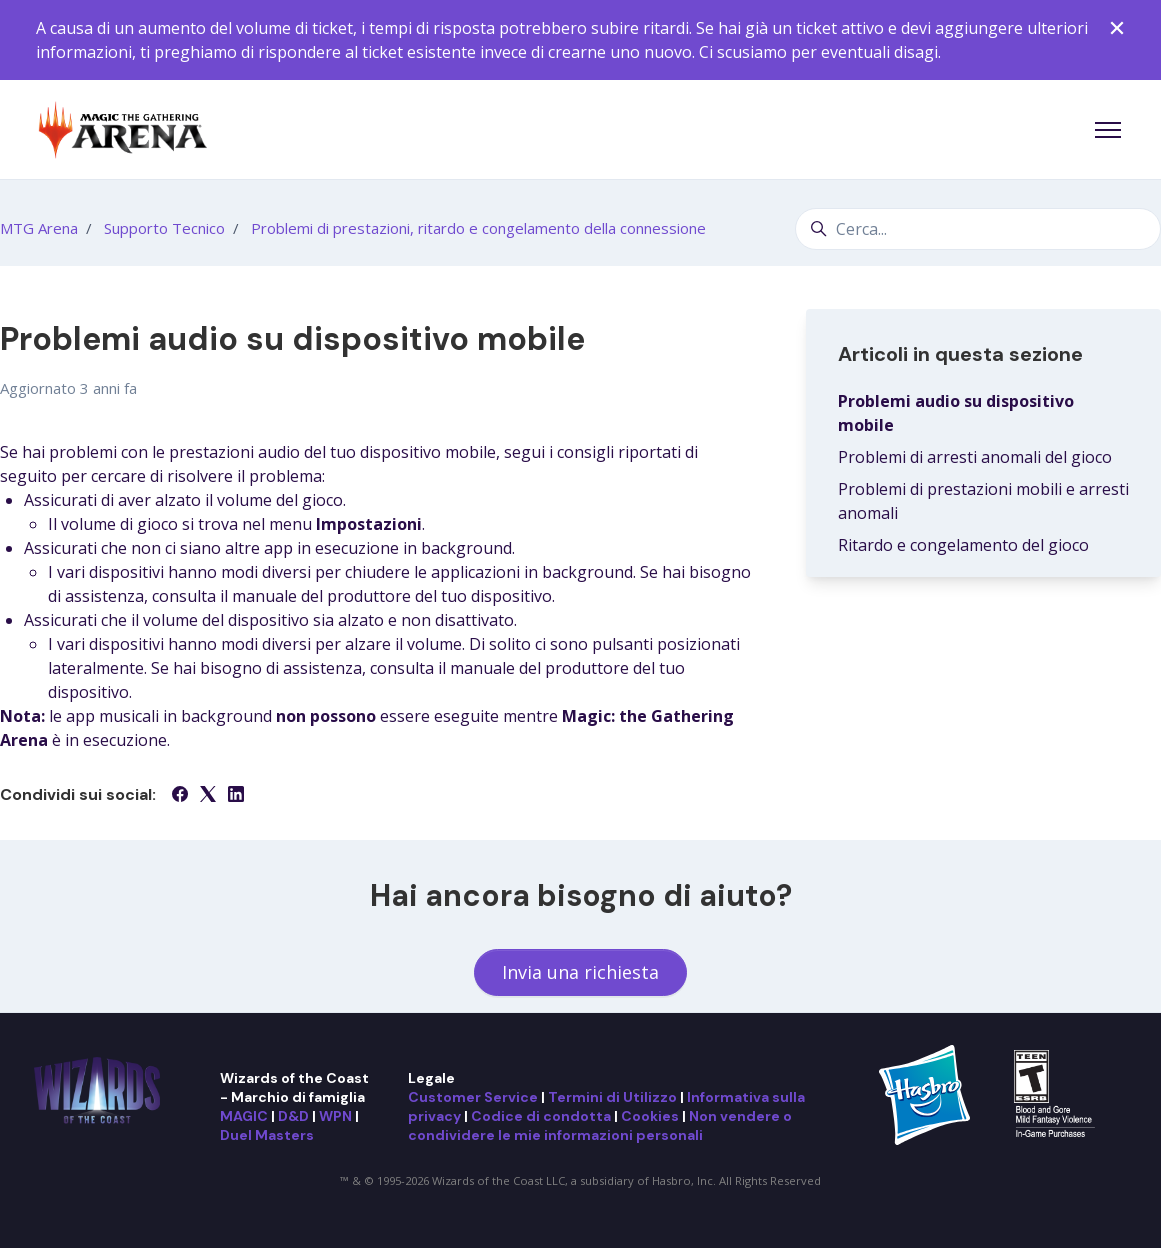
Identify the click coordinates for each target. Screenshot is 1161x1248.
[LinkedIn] (236, 796)
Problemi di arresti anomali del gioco (975, 457)
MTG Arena (39, 228)
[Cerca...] (978, 229)
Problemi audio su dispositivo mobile (956, 413)
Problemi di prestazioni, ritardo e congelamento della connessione (478, 228)
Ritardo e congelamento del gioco (963, 545)
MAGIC (244, 1116)
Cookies (650, 1116)
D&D (293, 1116)
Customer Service (473, 1097)
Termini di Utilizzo (612, 1097)
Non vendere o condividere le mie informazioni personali (600, 1125)
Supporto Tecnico (164, 228)
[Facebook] (180, 796)
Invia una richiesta (580, 972)
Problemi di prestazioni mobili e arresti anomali (983, 501)
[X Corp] (208, 796)
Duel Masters (267, 1135)
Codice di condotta (541, 1116)
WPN (335, 1116)
